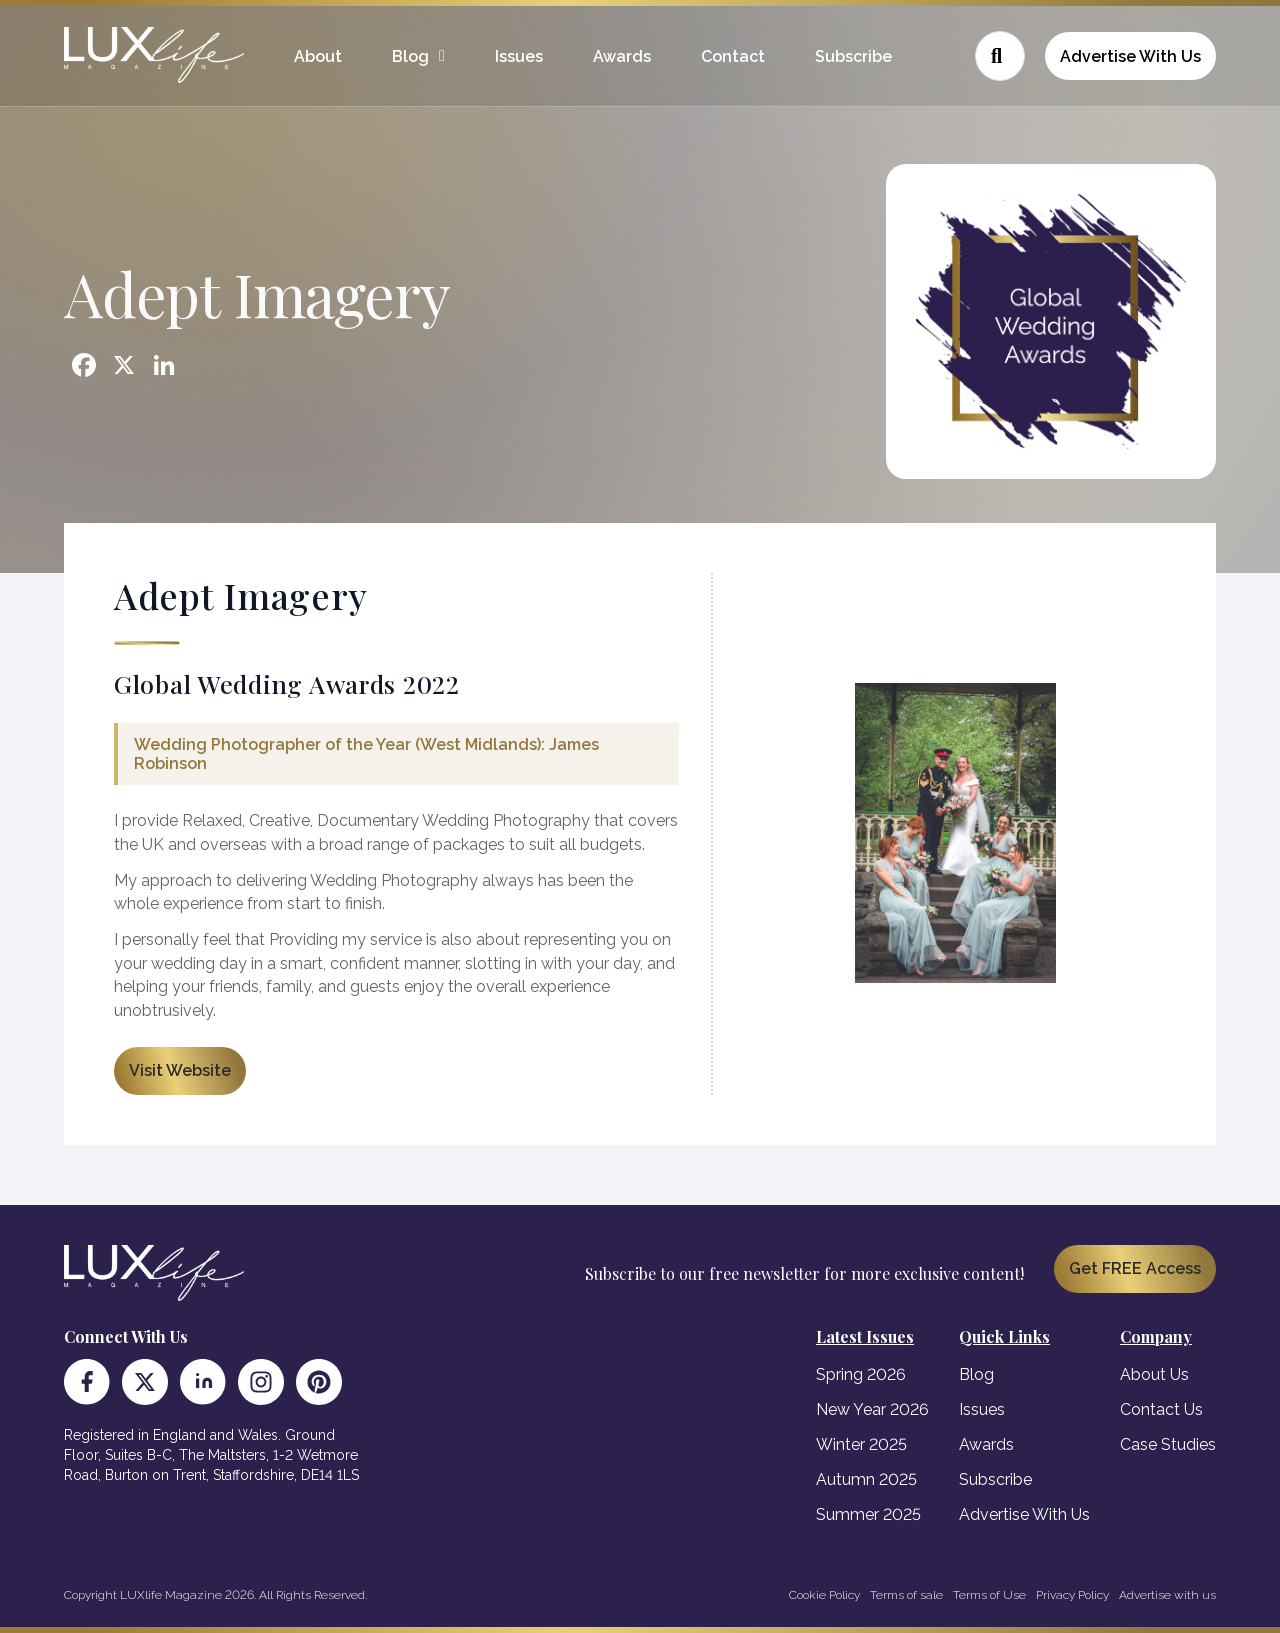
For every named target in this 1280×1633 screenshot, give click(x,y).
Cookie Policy (824, 1595)
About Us (1154, 1374)
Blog (410, 56)
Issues (519, 56)
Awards (622, 56)
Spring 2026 (861, 1374)
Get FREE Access (1135, 1268)
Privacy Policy (1072, 1595)
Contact (733, 56)
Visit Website (180, 1070)
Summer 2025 (868, 1514)
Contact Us (1161, 1409)
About (318, 56)
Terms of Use (989, 1595)
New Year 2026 (872, 1409)
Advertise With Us (1130, 56)
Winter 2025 (861, 1444)
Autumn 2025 (866, 1479)
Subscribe (853, 56)
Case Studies (1168, 1444)
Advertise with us (1167, 1595)
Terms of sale (906, 1595)
